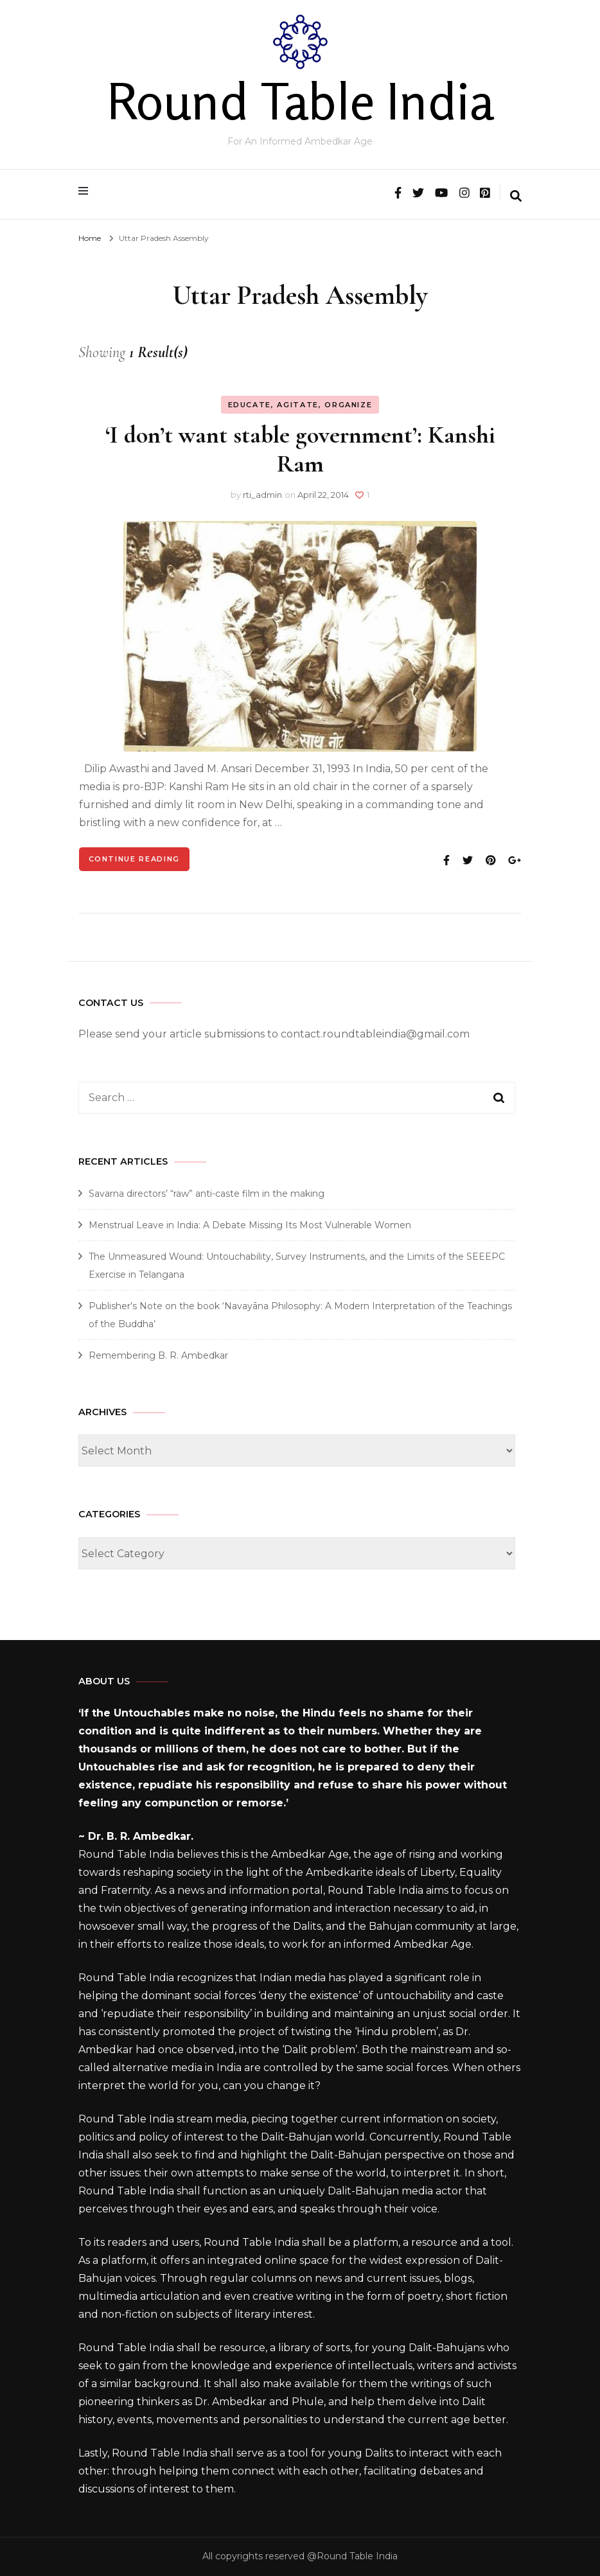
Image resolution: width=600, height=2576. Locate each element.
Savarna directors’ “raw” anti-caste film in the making (206, 1193)
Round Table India (300, 101)
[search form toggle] (516, 197)
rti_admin (262, 495)
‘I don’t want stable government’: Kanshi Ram (300, 449)
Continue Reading (134, 858)
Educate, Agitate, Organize (300, 404)
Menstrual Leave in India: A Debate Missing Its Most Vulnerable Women (250, 1225)
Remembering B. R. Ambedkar (158, 1355)
